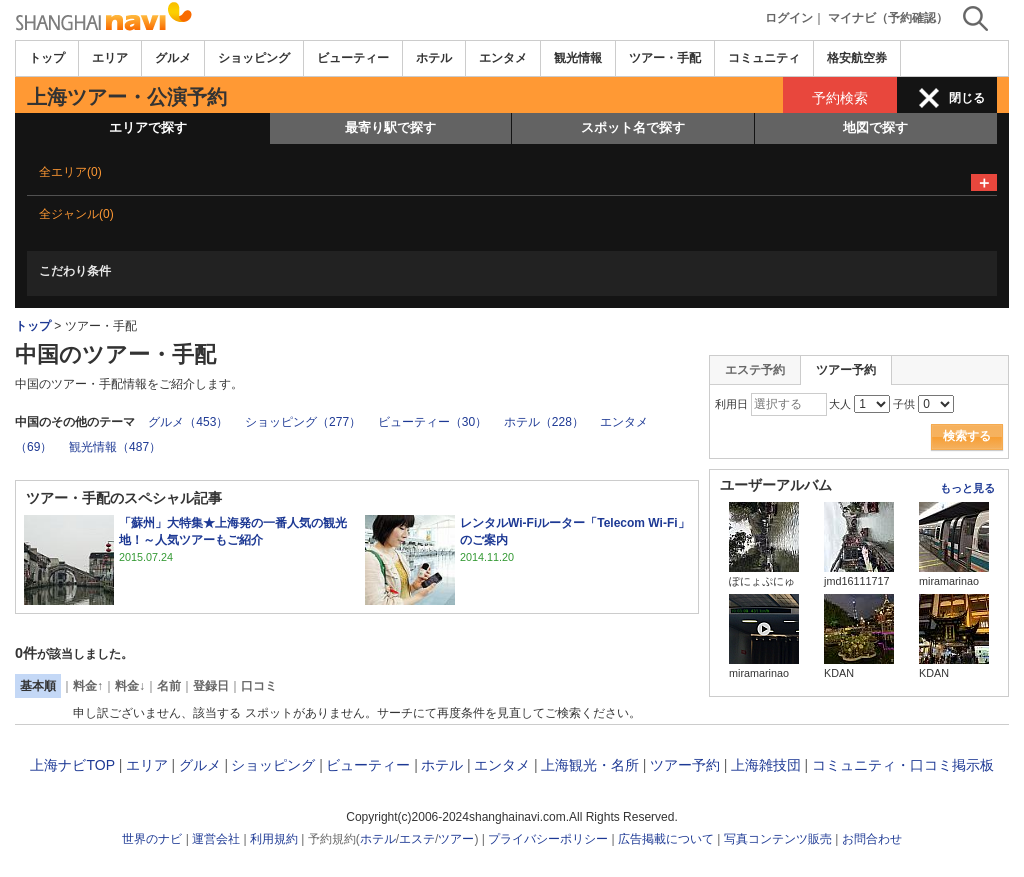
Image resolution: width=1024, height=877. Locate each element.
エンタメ (503, 58)
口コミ (259, 686)
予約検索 (840, 98)
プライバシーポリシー (548, 839)
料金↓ (130, 686)
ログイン (789, 18)
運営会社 (216, 839)
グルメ (173, 58)
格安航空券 (857, 58)
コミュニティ (764, 58)
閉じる (967, 98)
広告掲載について (666, 839)
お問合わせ (872, 839)
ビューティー (353, 58)
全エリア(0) (70, 172)
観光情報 (578, 58)
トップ (47, 58)
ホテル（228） (544, 422)
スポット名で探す (633, 127)
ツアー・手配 (665, 58)
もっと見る (967, 488)
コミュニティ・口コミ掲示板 (903, 765)
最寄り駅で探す (390, 127)
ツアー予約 (685, 765)
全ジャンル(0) (76, 214)
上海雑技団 (766, 765)
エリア (110, 58)
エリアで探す (148, 127)
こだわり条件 (75, 271)
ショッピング (254, 58)
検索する (967, 436)
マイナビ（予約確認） (888, 18)
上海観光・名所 (590, 765)
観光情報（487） (115, 447)
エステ (417, 839)
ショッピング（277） (303, 422)
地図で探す (875, 127)
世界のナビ (152, 839)
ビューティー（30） (432, 422)
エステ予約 (755, 370)
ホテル (434, 58)
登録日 (211, 686)
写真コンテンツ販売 (778, 839)
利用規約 (274, 839)
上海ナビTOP (72, 765)
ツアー (456, 839)
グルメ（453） (188, 422)
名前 (169, 686)
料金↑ (88, 686)
